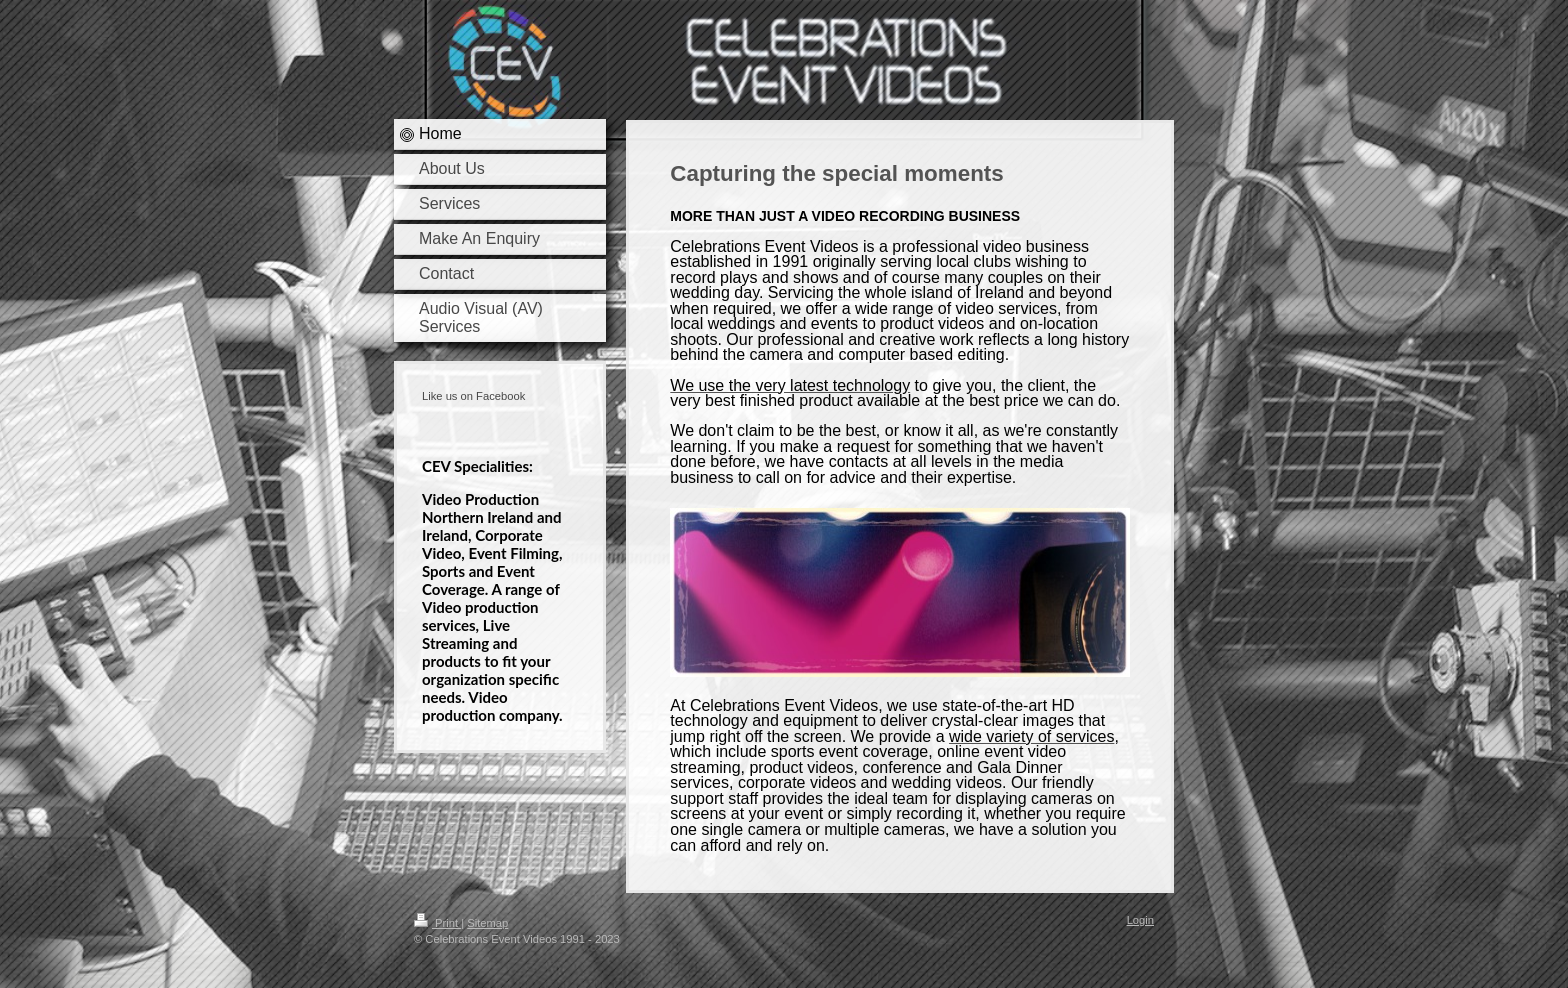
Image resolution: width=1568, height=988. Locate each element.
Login (1140, 920)
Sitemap (487, 923)
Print (437, 923)
